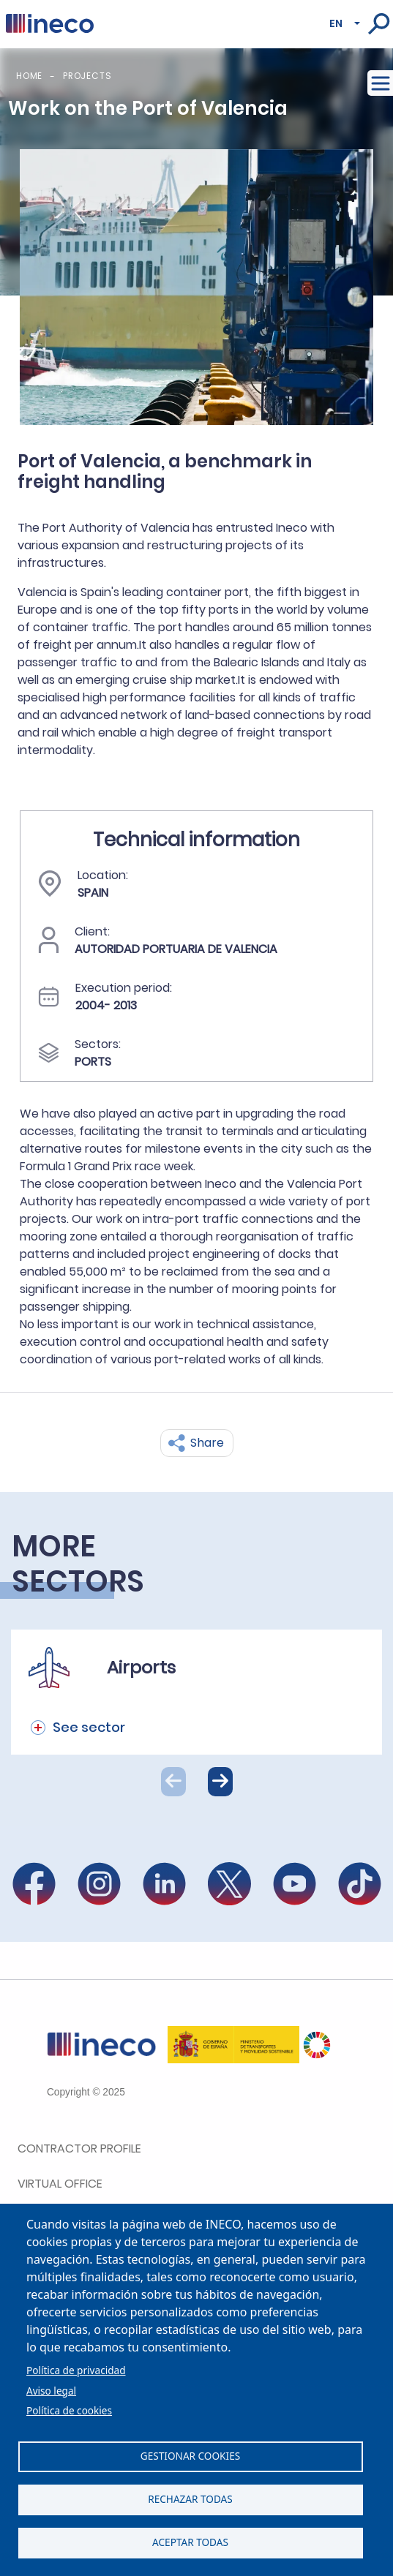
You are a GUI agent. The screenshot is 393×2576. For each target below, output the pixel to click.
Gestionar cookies (190, 2456)
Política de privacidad (76, 2370)
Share (207, 1442)
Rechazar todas (190, 2499)
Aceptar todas (190, 2542)
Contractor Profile (79, 2148)
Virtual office (60, 2183)
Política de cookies (69, 2410)
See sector (89, 1727)
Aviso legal (51, 2391)
